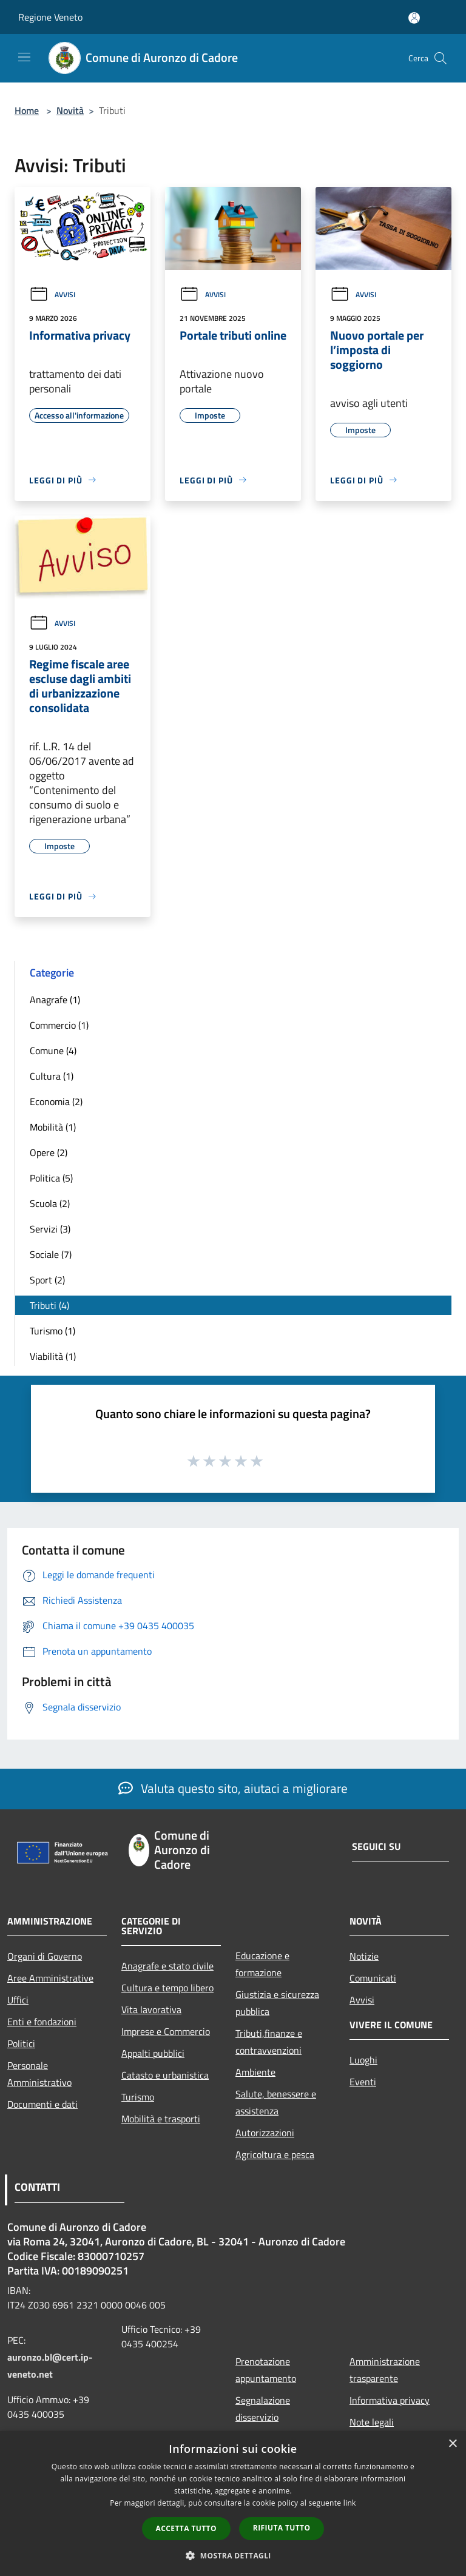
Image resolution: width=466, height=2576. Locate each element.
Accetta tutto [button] (186, 2528)
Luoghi (363, 2060)
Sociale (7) (51, 1254)
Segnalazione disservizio (262, 2408)
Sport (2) (47, 1280)
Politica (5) (51, 1178)
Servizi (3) (50, 1229)
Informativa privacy (390, 2400)
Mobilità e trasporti (160, 2118)
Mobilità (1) (53, 1127)
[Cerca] (440, 58)
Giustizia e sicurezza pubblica (277, 2003)
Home (27, 110)
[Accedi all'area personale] (414, 18)
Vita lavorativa (151, 2009)
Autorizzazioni (264, 2132)
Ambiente (255, 2072)
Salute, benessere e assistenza (275, 2102)
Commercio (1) (59, 1025)
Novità (70, 110)
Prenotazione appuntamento (265, 2370)
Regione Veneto (50, 17)
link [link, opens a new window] (349, 2503)
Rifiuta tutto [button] (282, 2528)
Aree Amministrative (50, 1978)
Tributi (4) (49, 1305)
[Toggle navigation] (24, 57)
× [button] (452, 2444)
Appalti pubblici (152, 2053)
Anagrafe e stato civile (167, 1966)
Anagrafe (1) (55, 999)
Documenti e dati (42, 2104)
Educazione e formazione (262, 1964)
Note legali (372, 2422)
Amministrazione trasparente (385, 2370)
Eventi (363, 2081)
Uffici (18, 2000)
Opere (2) (48, 1152)
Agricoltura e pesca (274, 2154)
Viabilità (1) (53, 1356)
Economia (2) (56, 1101)
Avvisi (52, 294)
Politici (21, 2043)
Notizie (364, 1956)
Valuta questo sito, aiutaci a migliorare (233, 1788)
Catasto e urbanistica (165, 2075)
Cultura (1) (51, 1076)
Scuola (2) (50, 1203)
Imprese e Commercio (165, 2031)
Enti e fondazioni (41, 2021)
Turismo (137, 2097)
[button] (233, 2555)
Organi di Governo (44, 1956)
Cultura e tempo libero (167, 1987)
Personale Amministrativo (39, 2074)
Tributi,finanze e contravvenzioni (268, 2041)
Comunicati (373, 1978)
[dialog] (233, 2503)
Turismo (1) (52, 1330)
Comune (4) (53, 1050)
